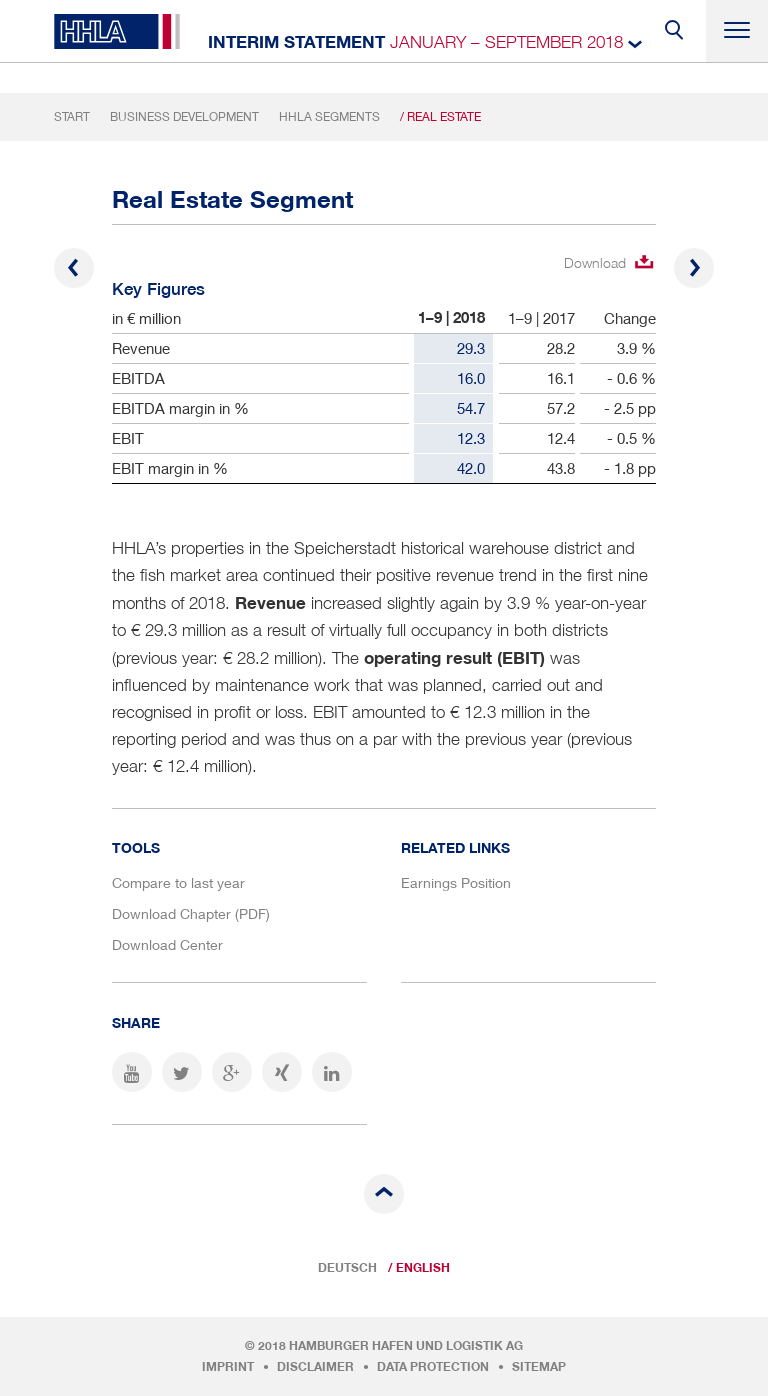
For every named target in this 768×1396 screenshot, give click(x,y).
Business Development (184, 116)
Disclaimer (315, 1367)
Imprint (228, 1367)
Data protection (433, 1367)
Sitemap (539, 1367)
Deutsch (347, 1268)
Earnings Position (456, 882)
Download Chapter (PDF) (191, 913)
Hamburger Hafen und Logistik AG (406, 1346)
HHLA (117, 31)
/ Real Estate (440, 116)
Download (595, 262)
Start (72, 116)
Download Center (167, 944)
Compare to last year (178, 882)
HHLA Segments (329, 116)
